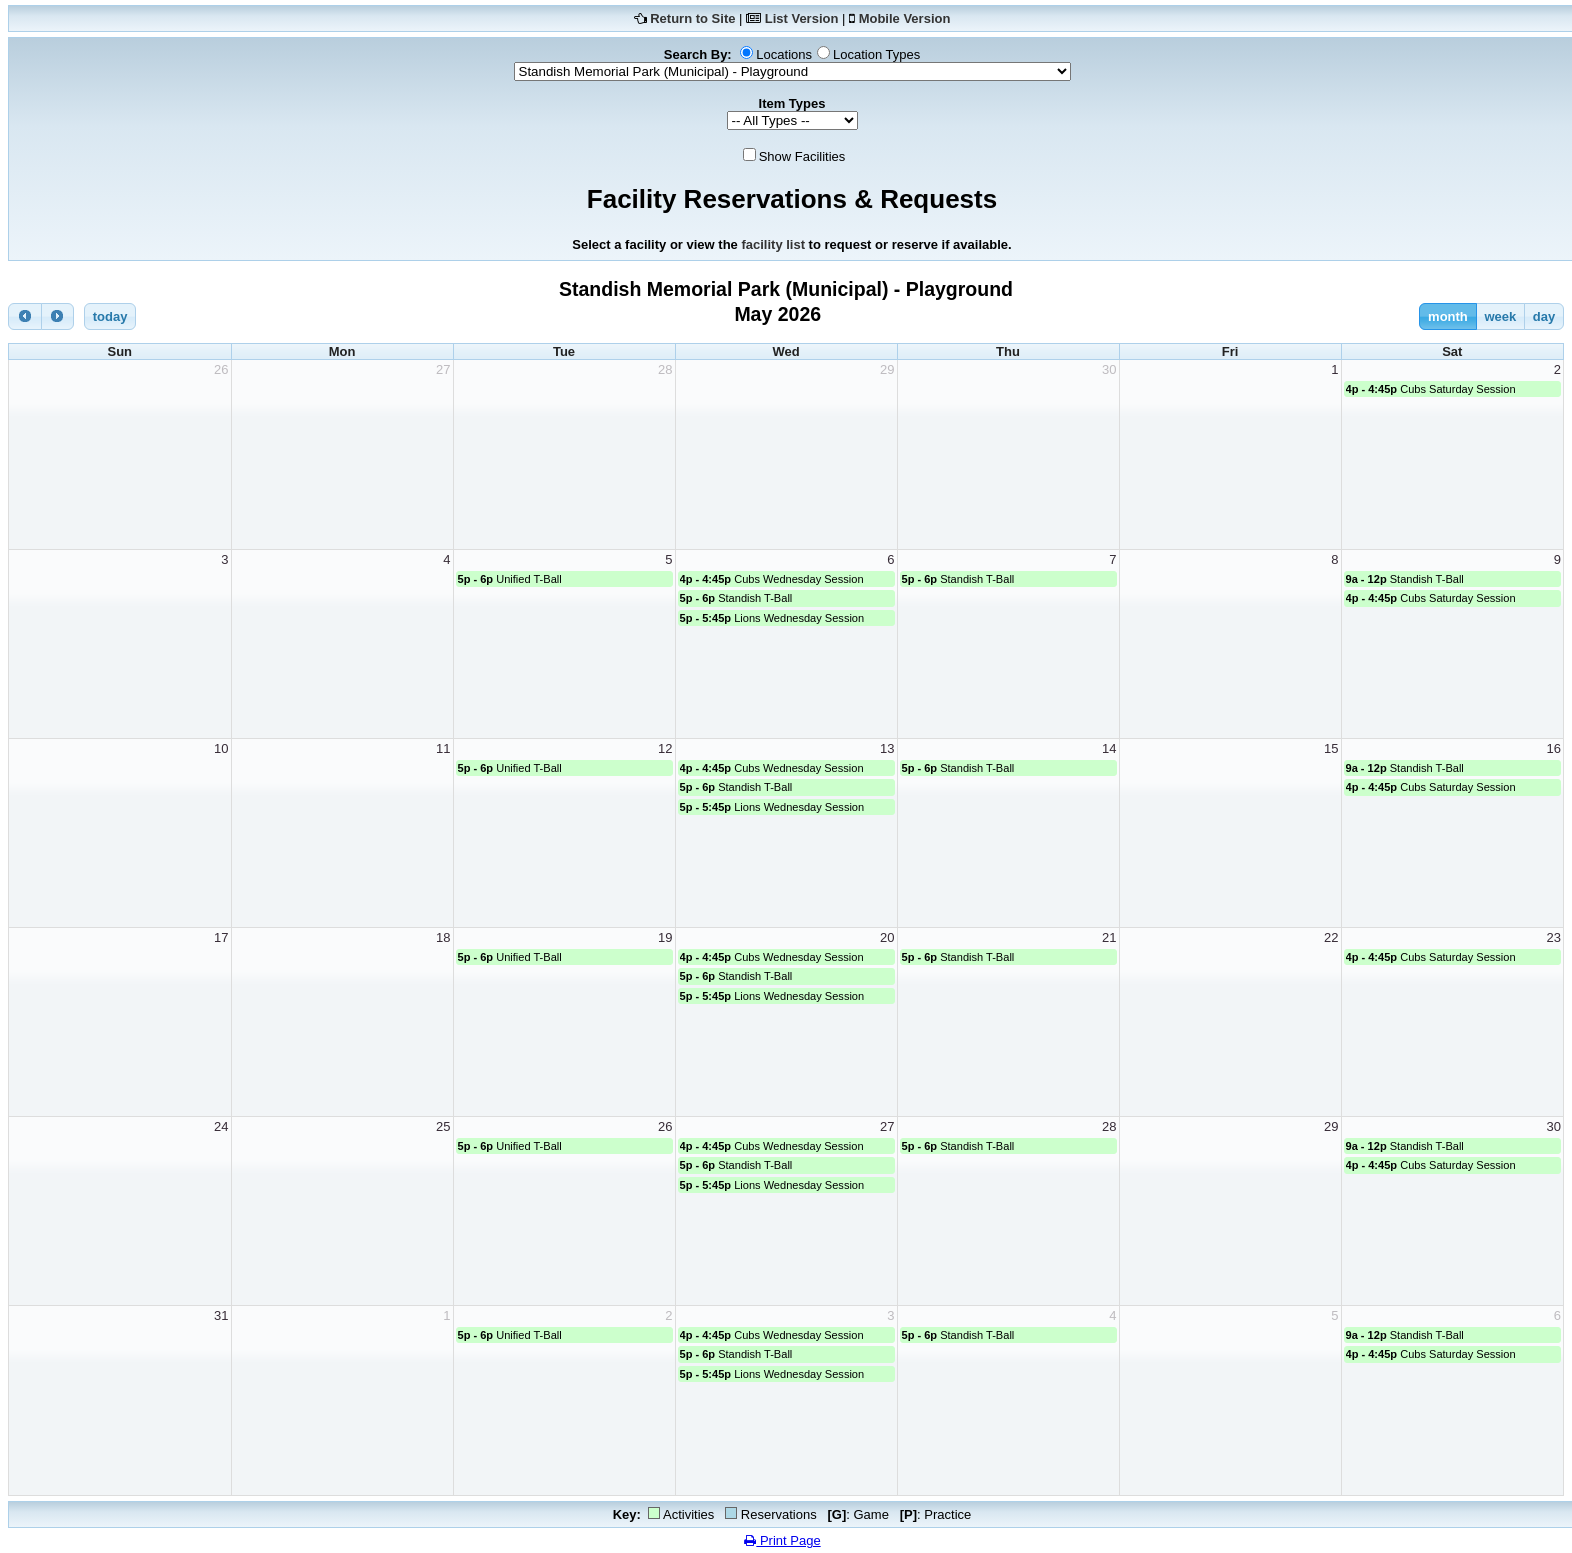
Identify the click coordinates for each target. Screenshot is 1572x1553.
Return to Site (692, 18)
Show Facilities (802, 156)
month (1448, 316)
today (110, 316)
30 (1109, 369)
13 (887, 748)
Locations (784, 54)
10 (221, 748)
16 (1554, 748)
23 (1554, 937)
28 (665, 369)
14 (1109, 748)
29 (887, 369)
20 (887, 937)
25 (443, 1126)
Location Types (876, 54)
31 (221, 1315)
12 (665, 748)
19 (665, 937)
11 (443, 748)
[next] (58, 316)
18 (443, 937)
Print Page (782, 1540)
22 (1331, 937)
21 (1109, 937)
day (1544, 316)
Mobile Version (905, 18)
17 (221, 937)
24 (221, 1126)
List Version (802, 18)
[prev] (25, 316)
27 (443, 369)
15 (1331, 748)
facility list (773, 244)
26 (221, 369)
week (1500, 316)
